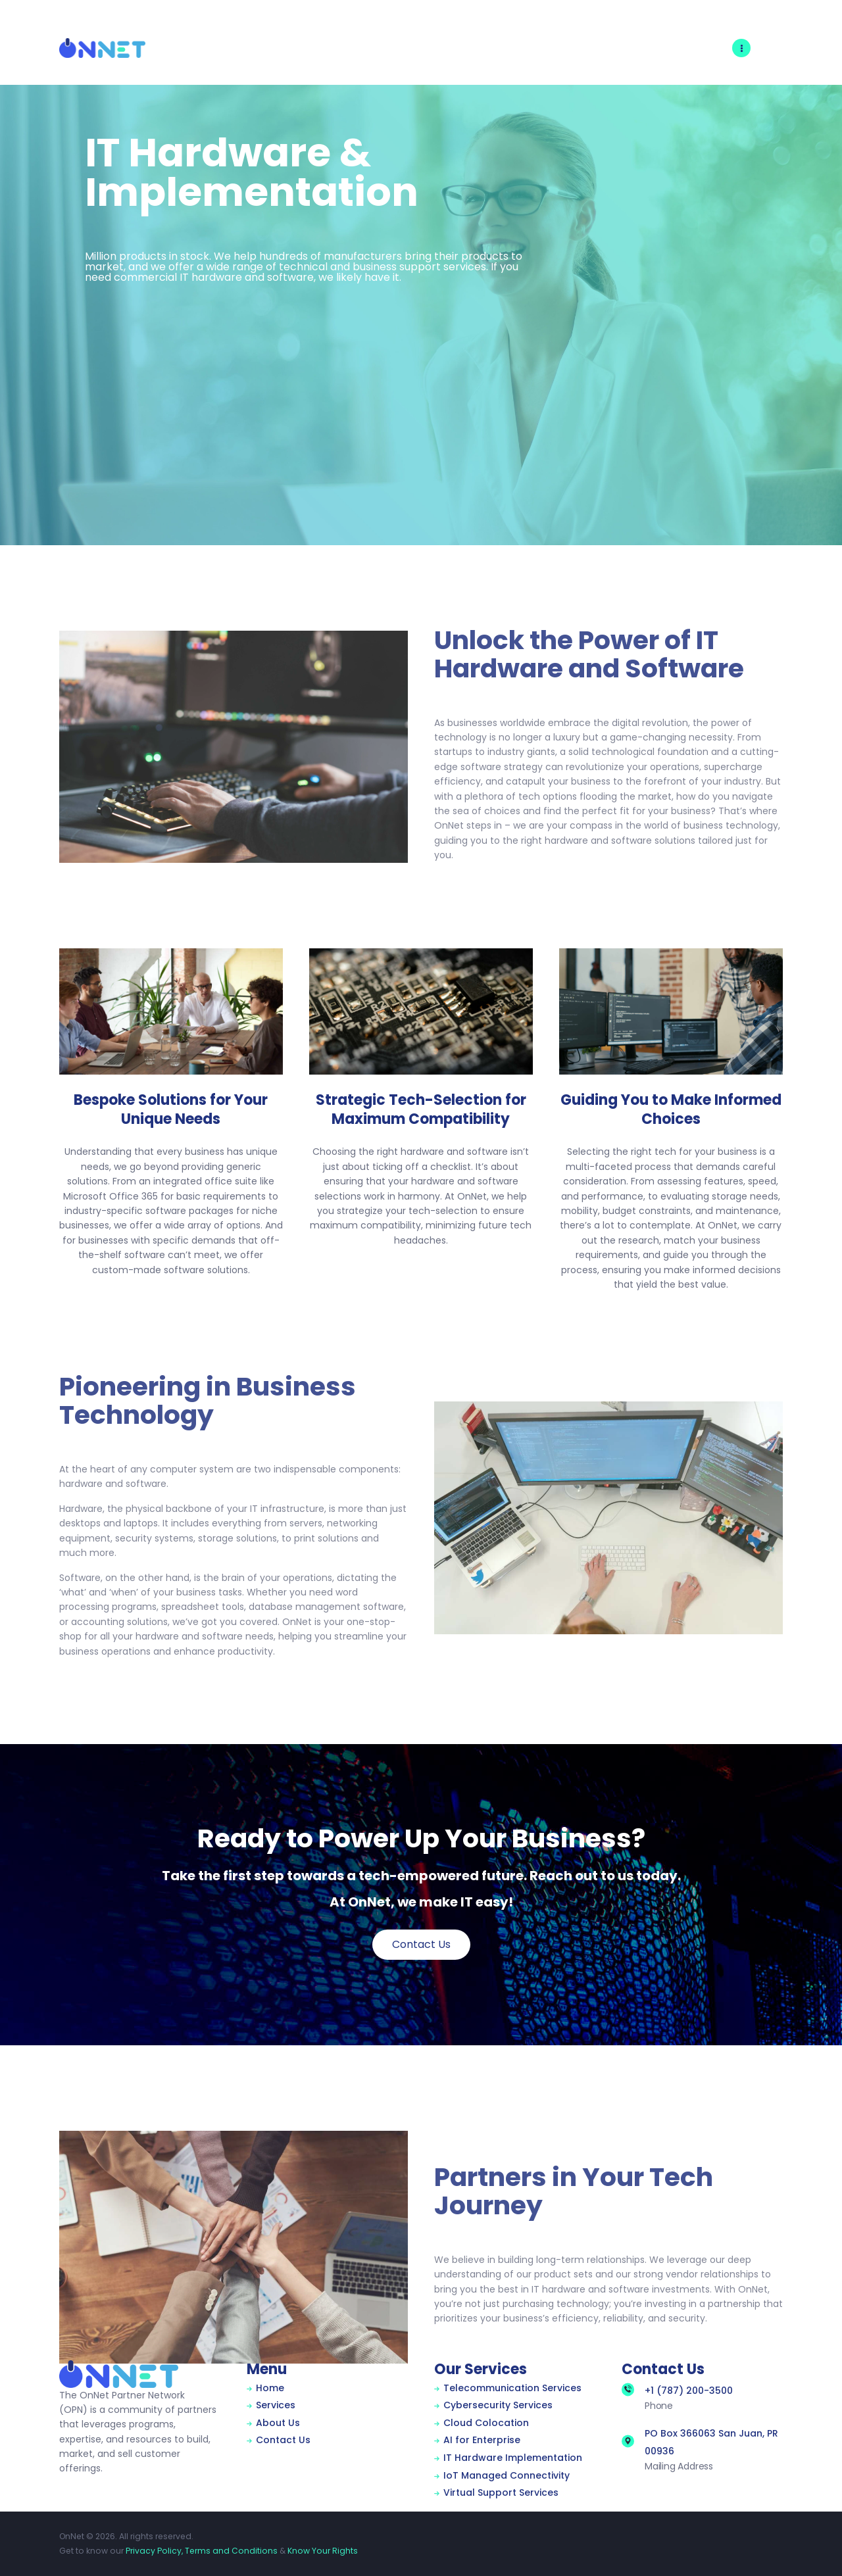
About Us (278, 2422)
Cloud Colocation (486, 2422)
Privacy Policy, (154, 2550)
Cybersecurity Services (498, 2405)
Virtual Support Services (500, 2492)
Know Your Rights (322, 2550)
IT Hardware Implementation (512, 2457)
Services (275, 2405)
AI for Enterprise (481, 2439)
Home (270, 2387)
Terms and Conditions (231, 2550)
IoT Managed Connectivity (506, 2475)
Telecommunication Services (512, 2387)
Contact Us (283, 2439)
